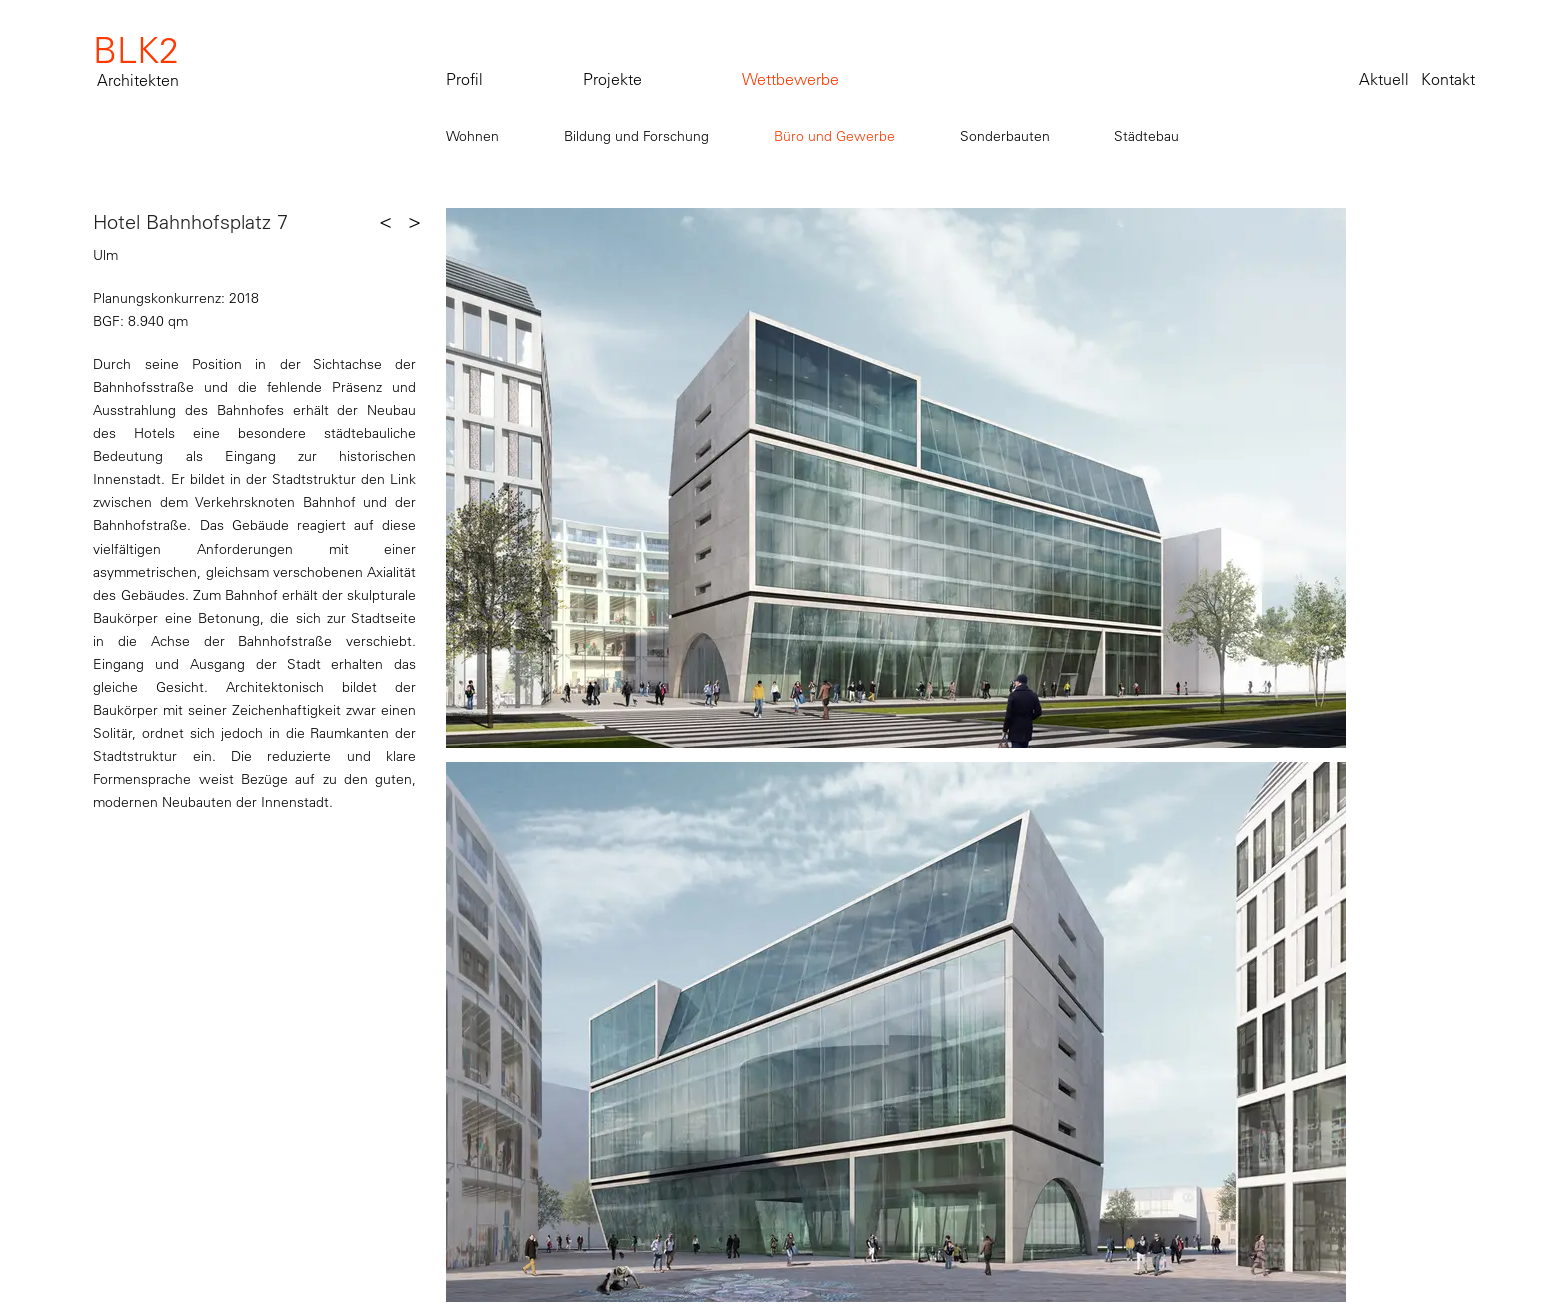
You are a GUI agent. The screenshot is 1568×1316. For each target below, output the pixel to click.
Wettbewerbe (790, 79)
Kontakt (1448, 79)
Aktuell (1384, 79)
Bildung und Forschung (636, 136)
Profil (464, 79)
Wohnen (472, 136)
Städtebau (1146, 136)
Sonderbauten (1005, 136)
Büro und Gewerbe (834, 136)
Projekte (612, 79)
